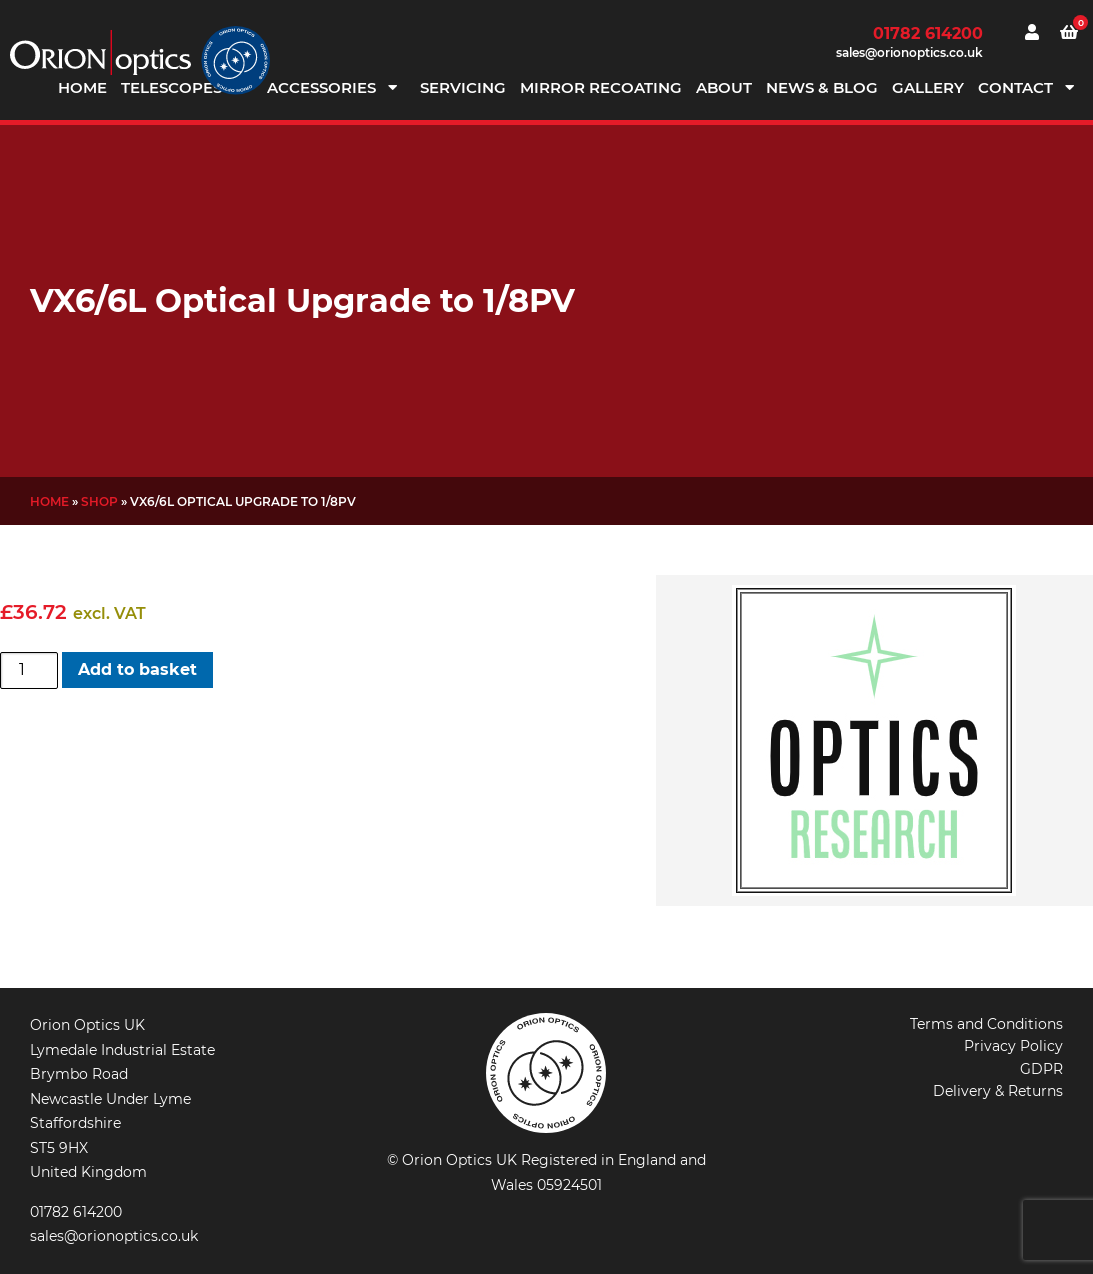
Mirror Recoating (601, 87)
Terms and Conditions (986, 1024)
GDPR (1041, 1069)
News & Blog (822, 87)
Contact (1015, 87)
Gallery (928, 87)
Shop (99, 501)
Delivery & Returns (998, 1091)
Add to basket (137, 669)
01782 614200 (928, 33)
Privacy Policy (1013, 1046)
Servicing (463, 87)
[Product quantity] (29, 670)
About (724, 87)
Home (49, 501)
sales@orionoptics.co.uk (909, 52)
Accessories (321, 87)
